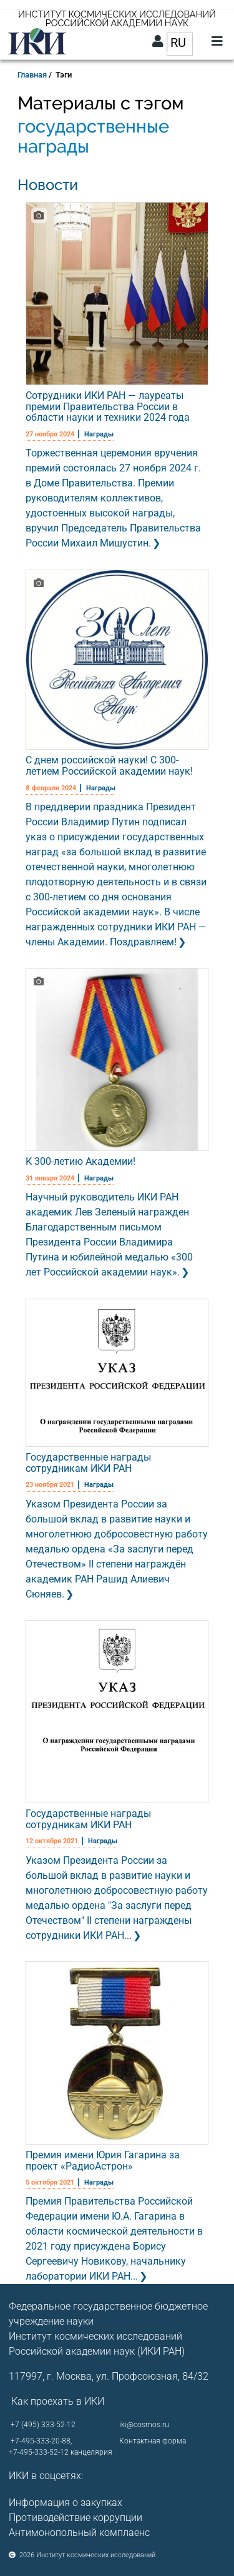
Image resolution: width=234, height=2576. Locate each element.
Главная (32, 74)
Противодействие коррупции (75, 2517)
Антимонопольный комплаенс (79, 2532)
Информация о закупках (65, 2502)
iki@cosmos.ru (144, 2424)
